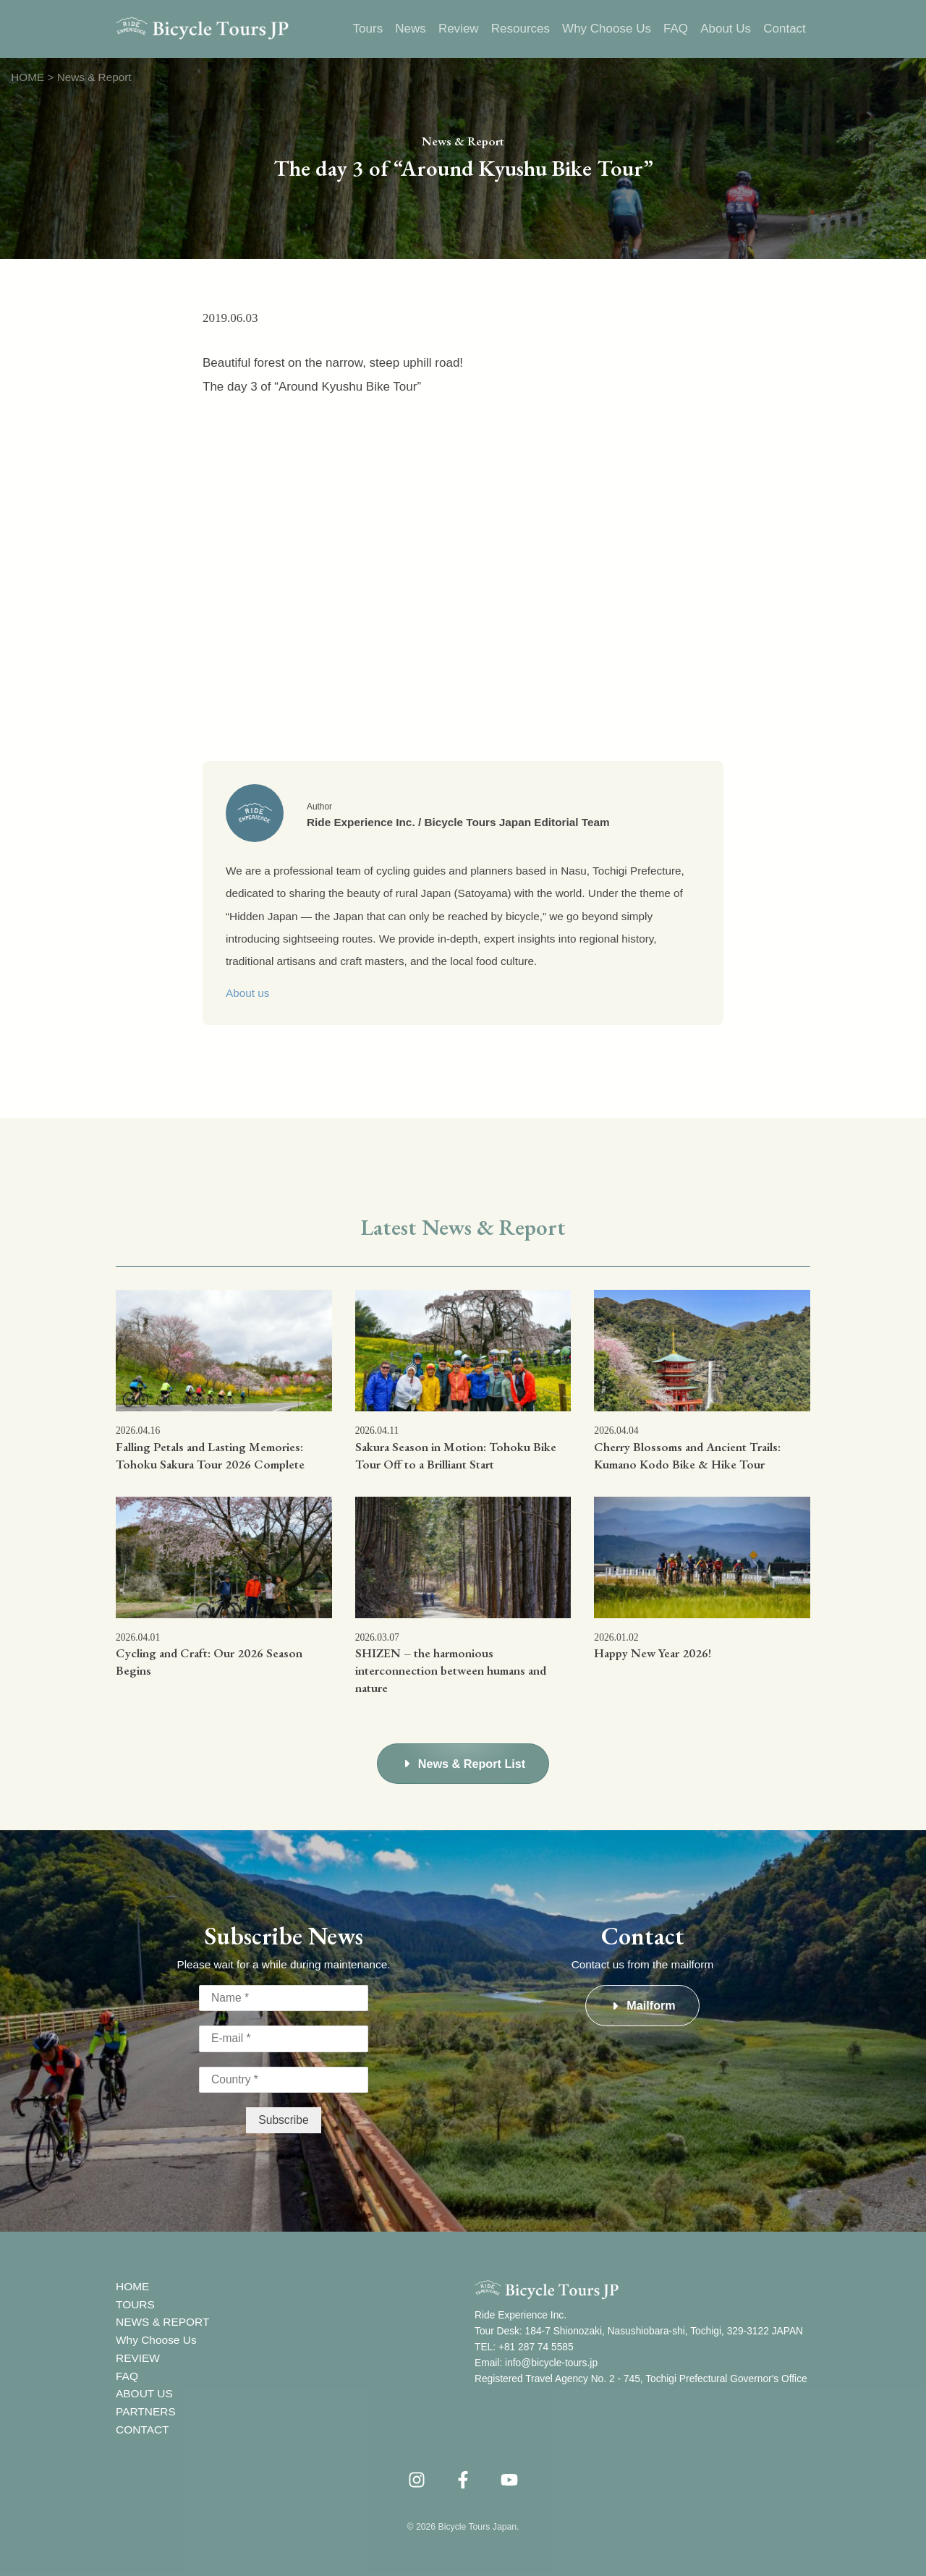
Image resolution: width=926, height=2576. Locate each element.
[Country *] (283, 2079)
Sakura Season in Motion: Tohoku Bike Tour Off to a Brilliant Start (455, 1455)
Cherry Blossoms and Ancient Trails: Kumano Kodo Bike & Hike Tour (687, 1455)
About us (247, 993)
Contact (784, 28)
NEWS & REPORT (162, 2319)
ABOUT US (144, 2390)
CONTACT (142, 2425)
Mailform (650, 2005)
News (412, 28)
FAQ (676, 28)
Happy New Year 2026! (652, 1653)
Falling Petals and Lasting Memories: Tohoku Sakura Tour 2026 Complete (210, 1455)
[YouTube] (509, 2475)
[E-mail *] (283, 2038)
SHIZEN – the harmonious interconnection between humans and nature (450, 1670)
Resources (521, 28)
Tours (369, 28)
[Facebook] (463, 2475)
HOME (132, 2284)
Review (460, 28)
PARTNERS (145, 2408)
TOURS (135, 2301)
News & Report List (471, 1763)
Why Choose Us (607, 28)
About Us (726, 28)
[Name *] (283, 1998)
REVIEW (137, 2354)
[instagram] (416, 2475)
